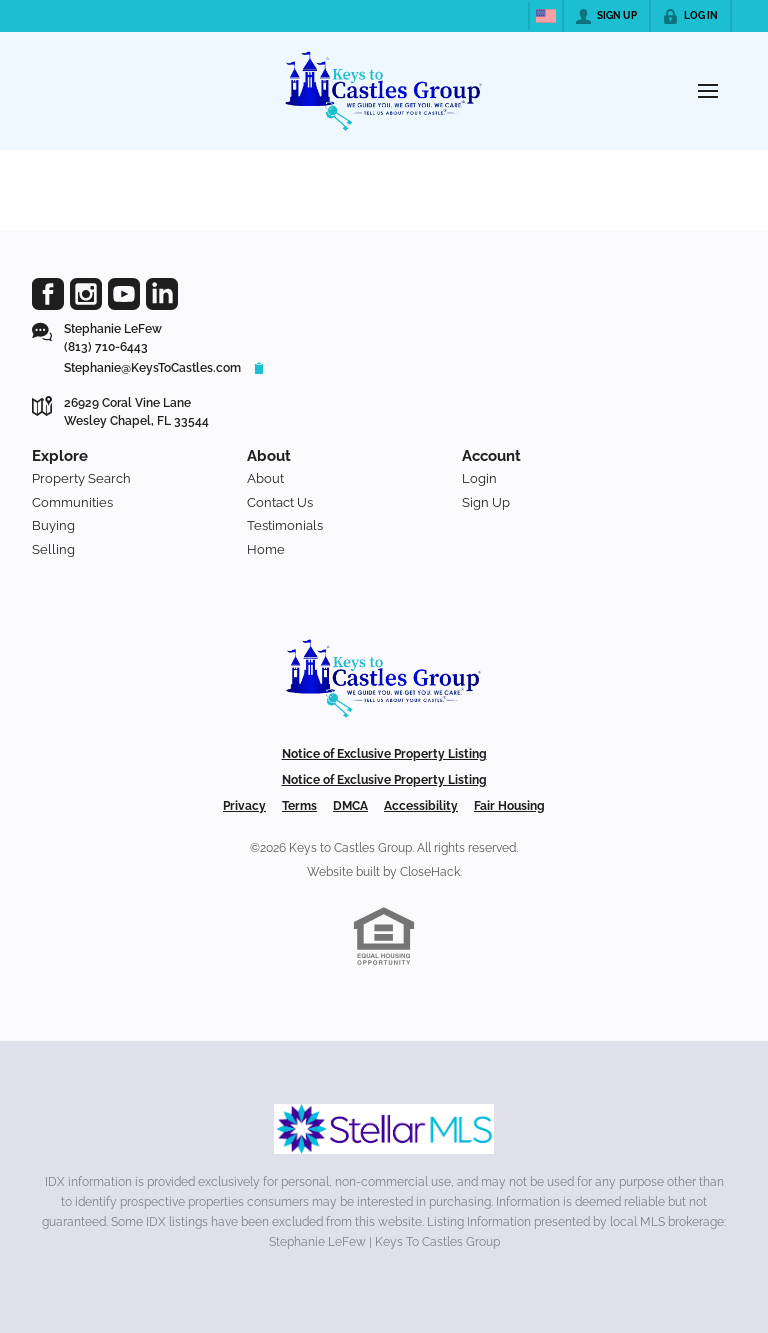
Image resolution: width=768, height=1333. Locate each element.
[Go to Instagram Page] (86, 294)
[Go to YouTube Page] (124, 294)
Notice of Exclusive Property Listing (384, 754)
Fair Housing (509, 806)
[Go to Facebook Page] (48, 294)
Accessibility (421, 806)
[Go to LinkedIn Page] (162, 294)
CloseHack (430, 872)
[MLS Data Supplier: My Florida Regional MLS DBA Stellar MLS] (384, 1129)
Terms (299, 806)
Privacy (244, 806)
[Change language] (546, 16)
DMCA (350, 806)
